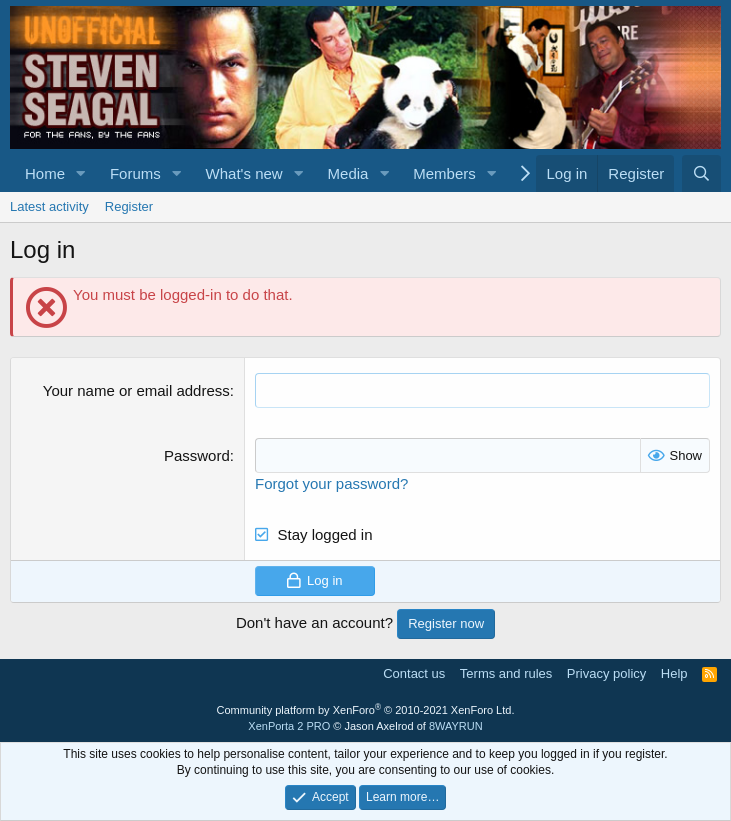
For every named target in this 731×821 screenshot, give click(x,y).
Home (45, 173)
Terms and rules (506, 673)
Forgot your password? (331, 483)
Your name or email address (136, 390)
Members (444, 173)
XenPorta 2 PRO (289, 726)
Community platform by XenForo (366, 710)
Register (129, 206)
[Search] (701, 173)
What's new (244, 173)
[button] (81, 173)
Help (674, 673)
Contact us (414, 673)
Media (348, 173)
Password (197, 455)
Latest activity (49, 206)
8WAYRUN (456, 726)
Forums (135, 173)
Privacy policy (606, 673)
